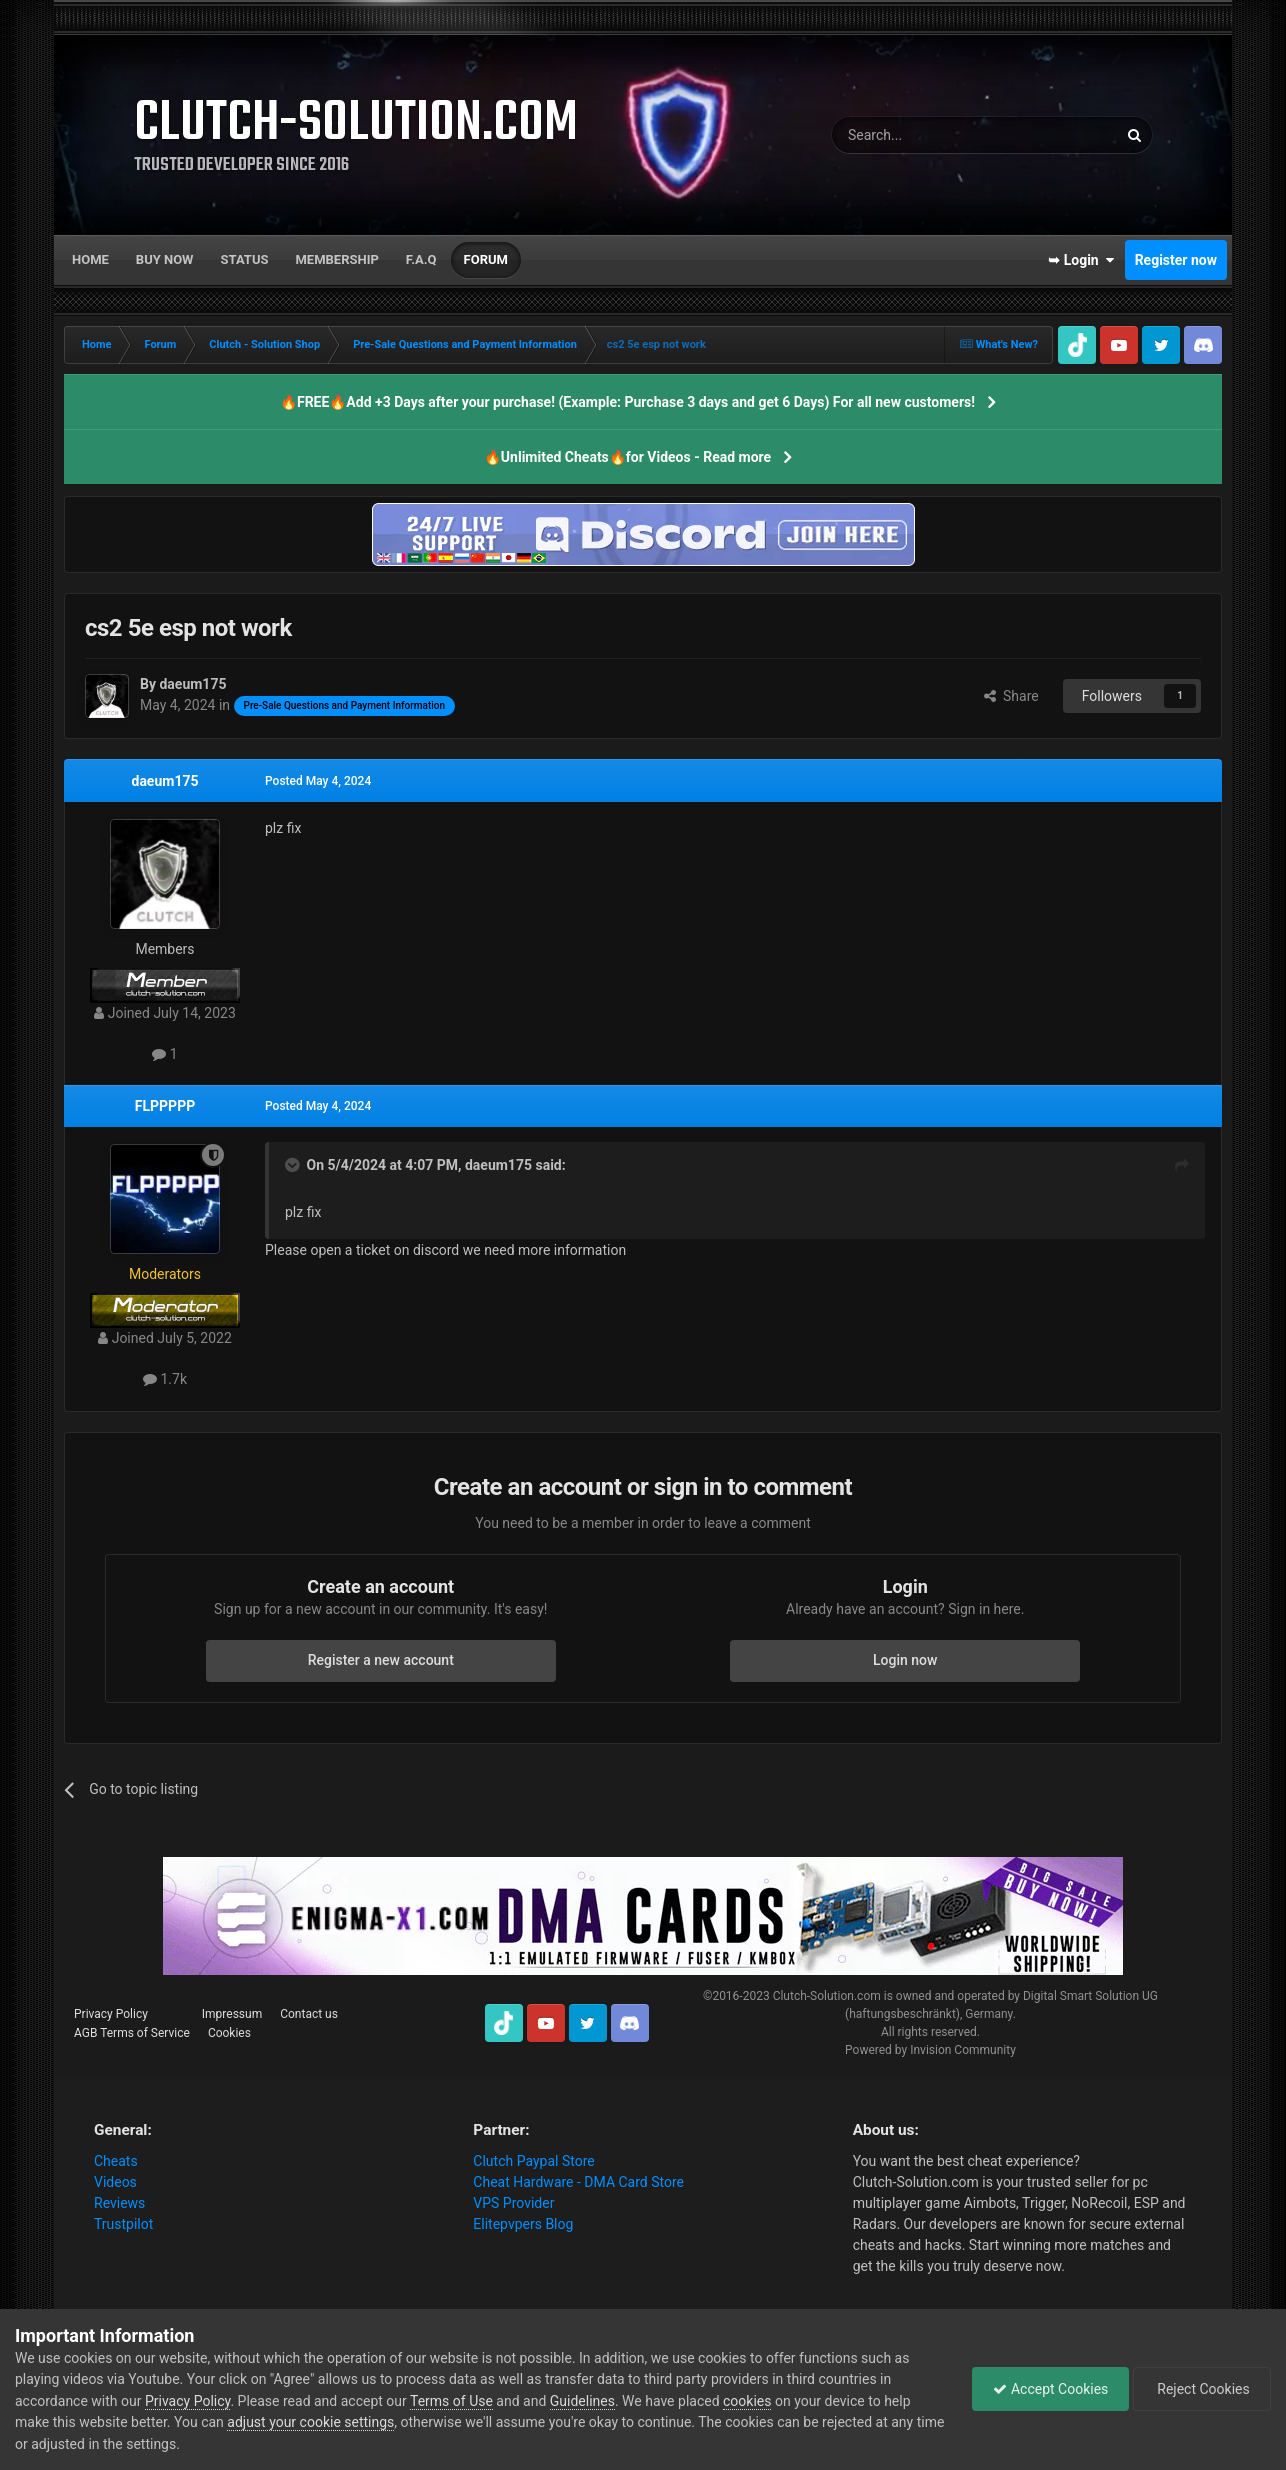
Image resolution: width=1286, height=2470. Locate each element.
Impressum (232, 2014)
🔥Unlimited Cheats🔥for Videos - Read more (627, 457)
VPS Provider (513, 2203)
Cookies (229, 2033)
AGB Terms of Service (132, 2033)
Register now (1176, 260)
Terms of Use (451, 2401)
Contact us (309, 2014)
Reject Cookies (1202, 2389)
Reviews (119, 2203)
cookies (747, 2401)
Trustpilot (123, 2224)
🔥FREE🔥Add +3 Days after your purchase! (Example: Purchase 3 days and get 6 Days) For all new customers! (627, 402)
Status (245, 259)
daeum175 (165, 781)
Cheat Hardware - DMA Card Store (578, 2182)
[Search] (927, 135)
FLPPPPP (165, 1106)
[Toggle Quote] (294, 1165)
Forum (486, 259)
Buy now (165, 259)
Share (1011, 696)
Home (90, 259)
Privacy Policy (111, 2014)
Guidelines (582, 2401)
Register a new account (381, 1660)
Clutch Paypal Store (533, 2161)
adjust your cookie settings (310, 2422)
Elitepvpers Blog (523, 2224)
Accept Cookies (1050, 2389)
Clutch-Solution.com (827, 1996)
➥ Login (1081, 260)
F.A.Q (421, 259)
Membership (336, 259)
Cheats (116, 2161)
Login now (905, 1660)
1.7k (165, 1379)
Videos (115, 2182)
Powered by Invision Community (930, 2050)
